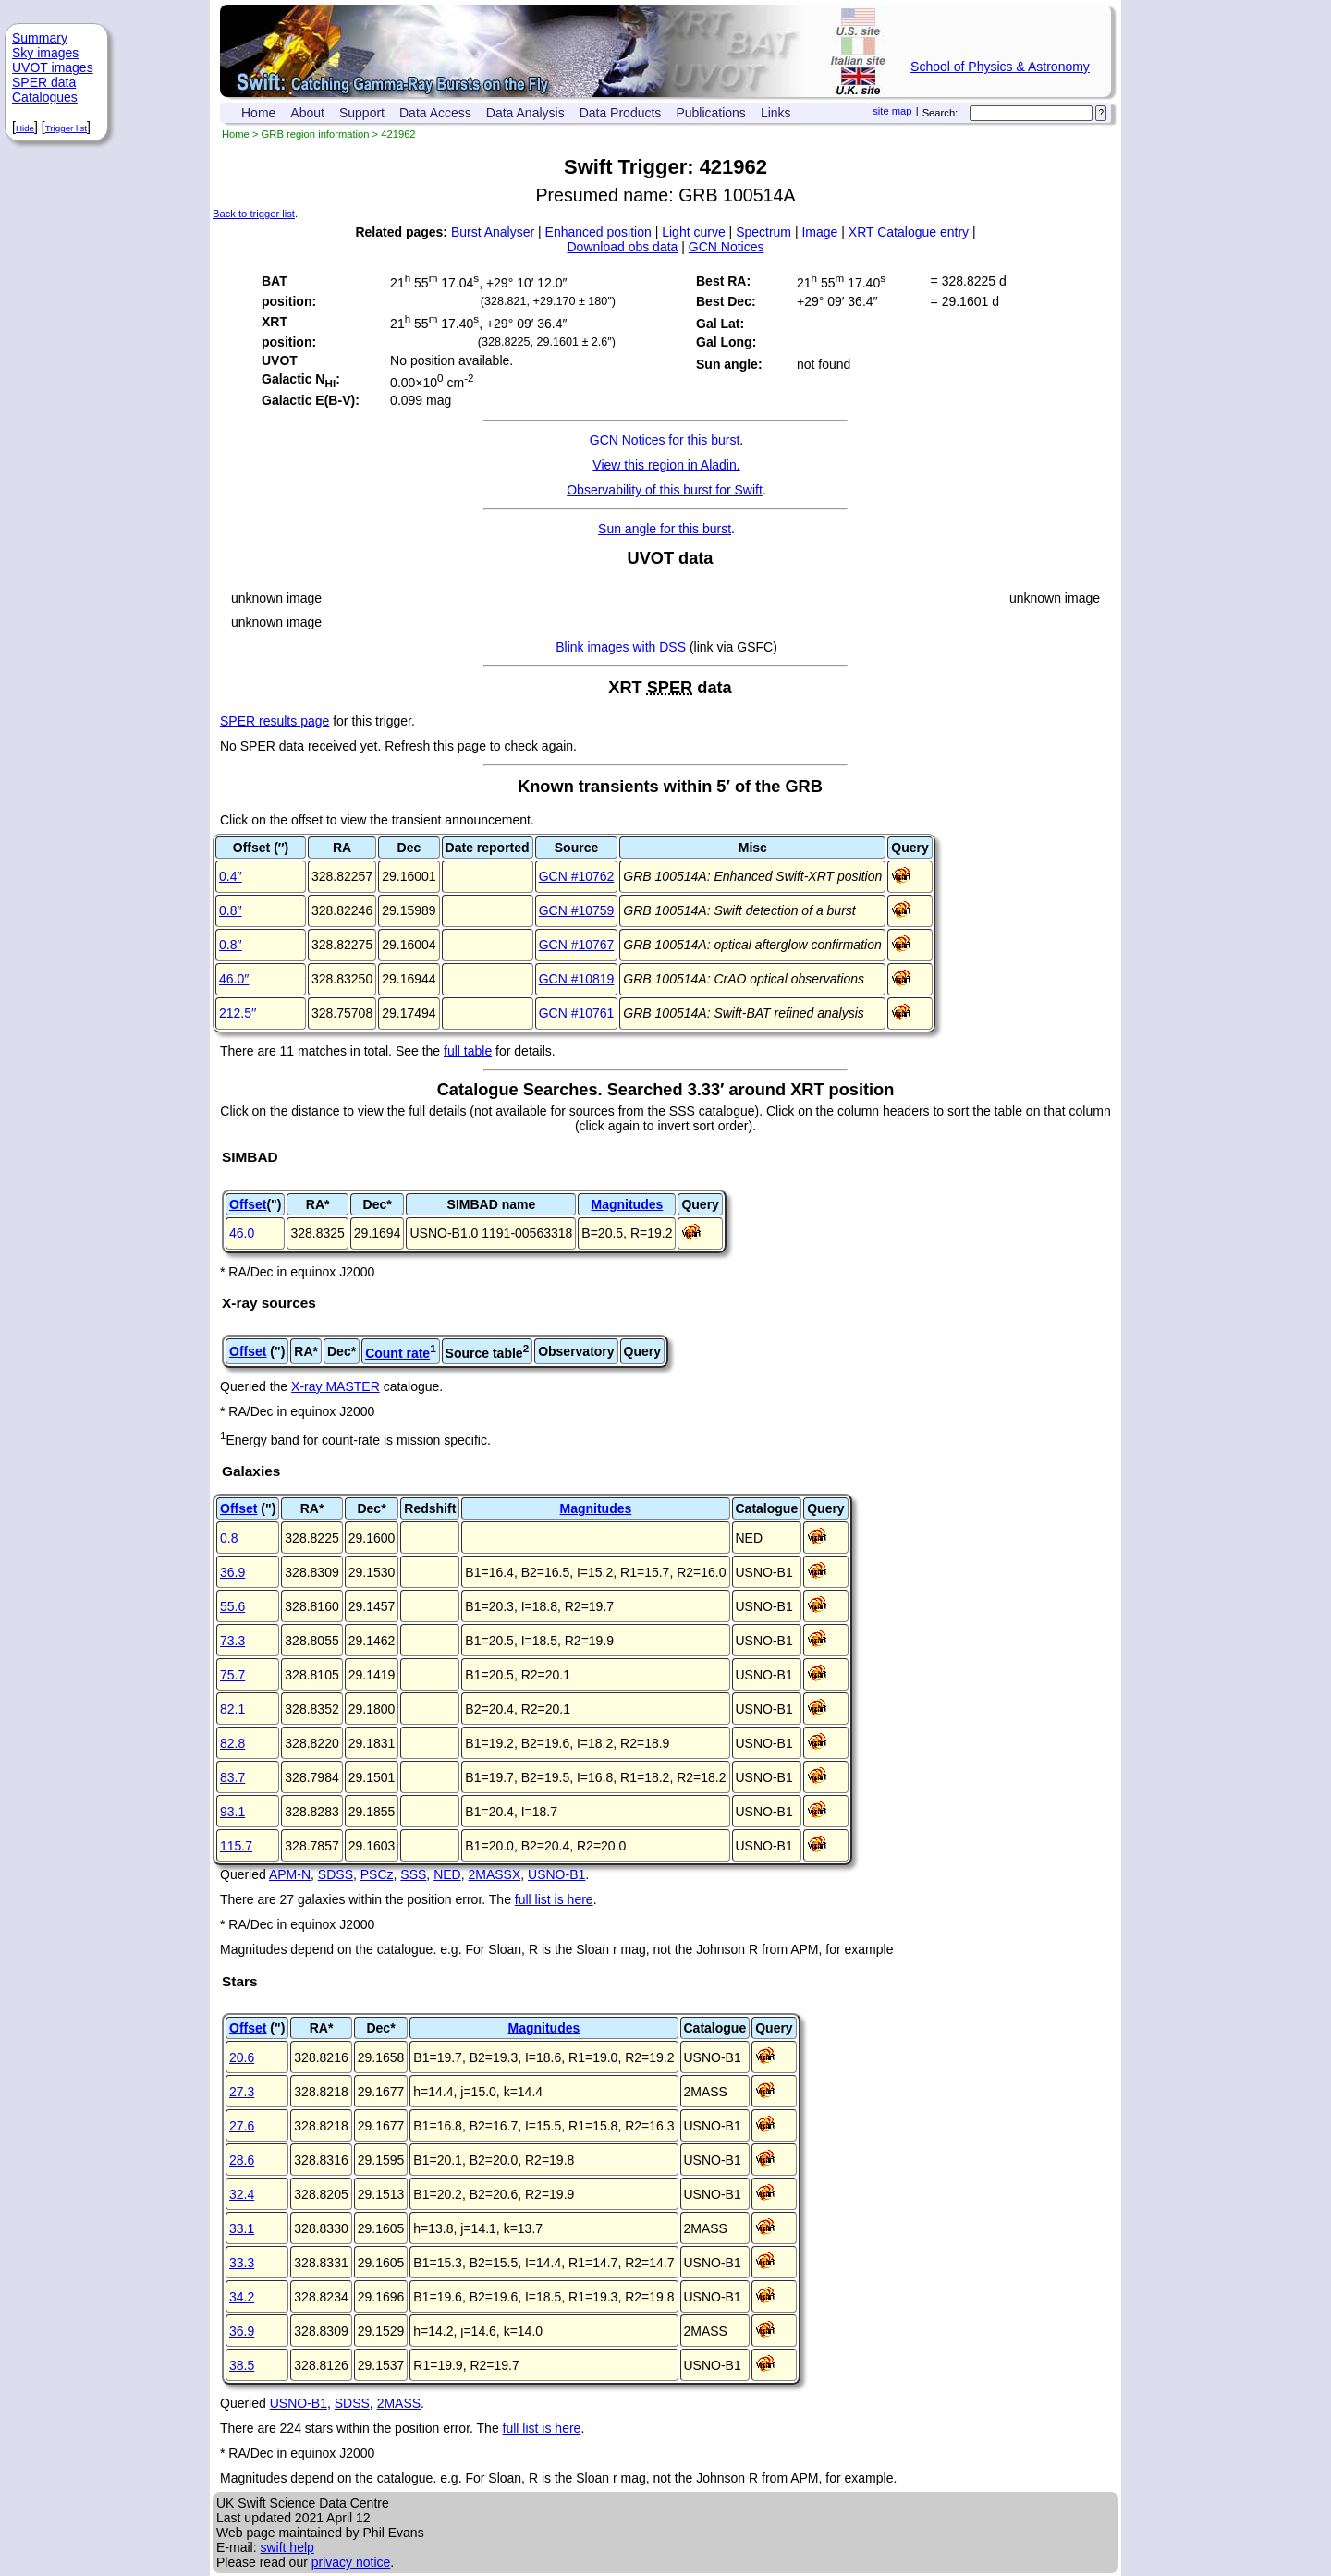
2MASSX (494, 1874)
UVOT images (52, 67)
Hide (25, 128)
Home (258, 112)
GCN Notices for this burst (665, 440)
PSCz (377, 1874)
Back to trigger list (254, 213)
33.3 (241, 2262)
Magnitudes (627, 1204)
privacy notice (351, 2562)
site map (892, 110)
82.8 (232, 1743)
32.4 (241, 2194)
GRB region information (316, 134)
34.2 (241, 2296)
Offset (247, 1204)
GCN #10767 (577, 944)
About (307, 112)
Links (776, 112)
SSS (413, 1874)
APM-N (290, 1874)
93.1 (232, 1811)
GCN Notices (726, 246)
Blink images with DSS (621, 647)
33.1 (241, 2228)
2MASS (399, 2403)
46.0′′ (234, 978)
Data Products (621, 112)
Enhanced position (598, 232)
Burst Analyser (492, 232)
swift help (286, 2547)
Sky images (45, 52)
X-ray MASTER (335, 1386)
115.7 (236, 1845)
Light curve (693, 232)
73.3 (232, 1640)
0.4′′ (230, 876)
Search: (940, 112)
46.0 (241, 1233)
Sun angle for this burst (664, 528)
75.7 (232, 1674)
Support (362, 112)
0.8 (229, 1538)
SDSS (335, 1874)
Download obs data (623, 246)
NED (447, 1874)
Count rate (397, 1353)
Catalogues (45, 97)
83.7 (232, 1777)
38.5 (241, 2365)
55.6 (232, 1606)
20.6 (241, 2057)
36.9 (232, 1572)
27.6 (241, 2125)
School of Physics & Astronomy (1000, 66)
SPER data (44, 82)
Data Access (435, 112)
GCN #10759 (577, 910)
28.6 (241, 2160)
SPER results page (274, 721)
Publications (711, 112)
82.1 (232, 1709)
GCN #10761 (577, 1013)
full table (468, 1051)
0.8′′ (230, 910)
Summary (39, 38)
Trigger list (66, 128)
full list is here (554, 1899)
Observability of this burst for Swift (665, 489)
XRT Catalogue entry (909, 232)
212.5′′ (237, 1013)
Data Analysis (525, 112)
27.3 (241, 2091)
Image (819, 232)
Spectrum (763, 232)
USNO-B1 (556, 1874)
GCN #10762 (577, 876)
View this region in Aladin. (665, 465)
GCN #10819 (577, 978)
